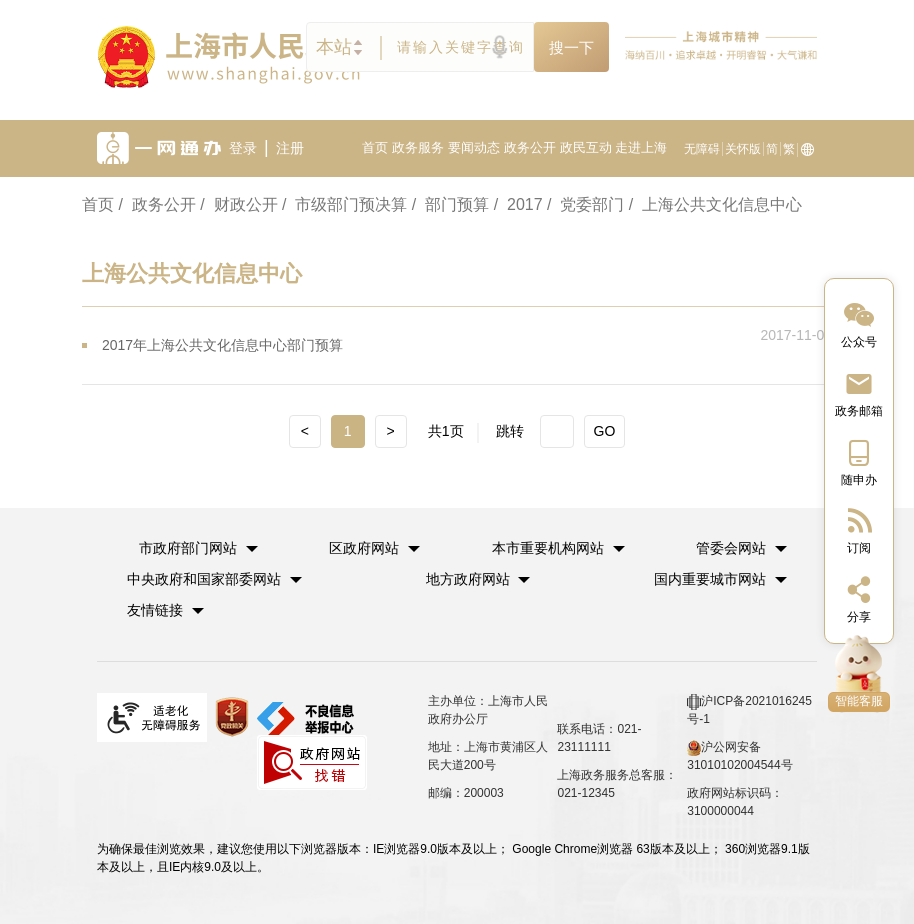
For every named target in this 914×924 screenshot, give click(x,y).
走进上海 (641, 147)
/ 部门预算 (450, 204)
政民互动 (586, 147)
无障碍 (702, 149)
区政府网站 (364, 548)
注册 (290, 148)
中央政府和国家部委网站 (204, 579)
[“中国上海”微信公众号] (859, 323)
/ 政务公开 (156, 204)
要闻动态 (474, 147)
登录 (243, 148)
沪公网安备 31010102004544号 (739, 756)
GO (605, 431)
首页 (375, 147)
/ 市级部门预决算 (344, 204)
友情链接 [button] (165, 610)
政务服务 (418, 147)
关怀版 (743, 149)
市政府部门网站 (188, 548)
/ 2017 (518, 204)
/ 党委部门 (585, 204)
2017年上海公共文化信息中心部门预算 (222, 345)
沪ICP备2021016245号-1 (749, 710)
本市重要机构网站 (548, 548)
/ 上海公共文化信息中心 (715, 204)
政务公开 (530, 147)
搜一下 (571, 47)
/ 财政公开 (238, 204)
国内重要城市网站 (710, 579)
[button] (198, 548)
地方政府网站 (468, 579)
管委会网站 (731, 548)
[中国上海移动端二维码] (859, 461)
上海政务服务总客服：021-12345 (617, 784)
